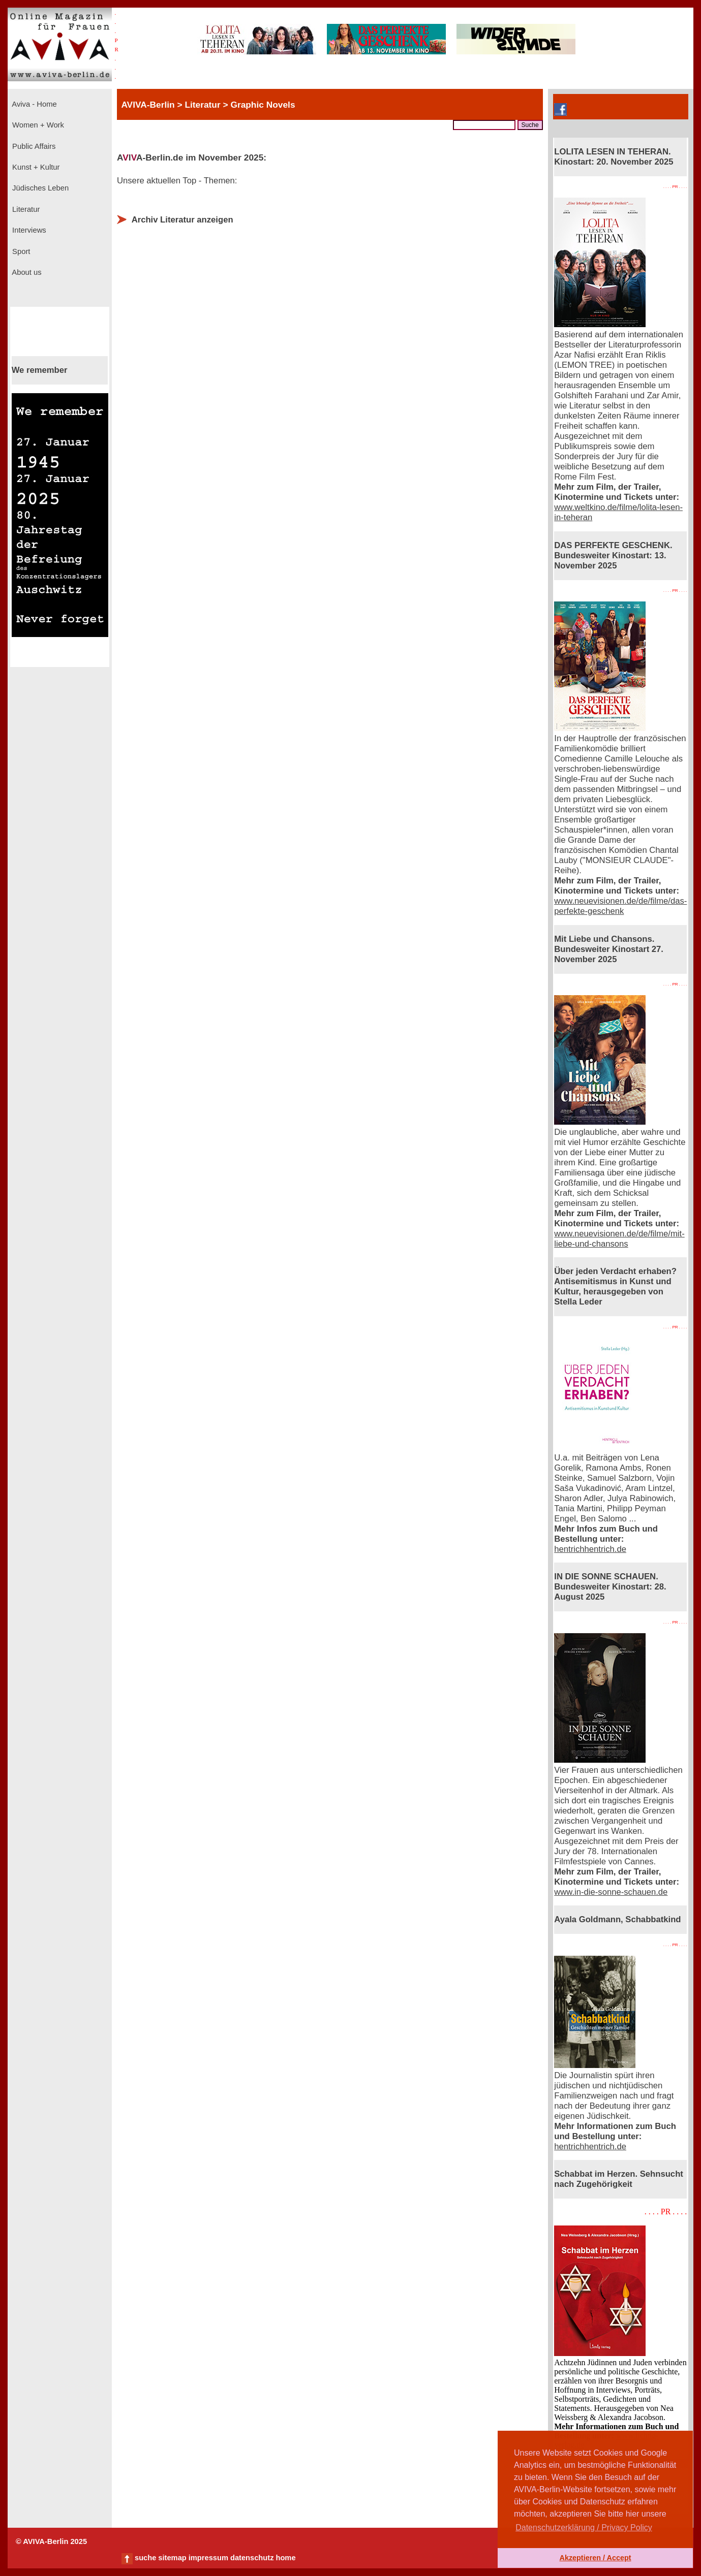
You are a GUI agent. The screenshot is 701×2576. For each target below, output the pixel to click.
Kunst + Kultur (34, 167)
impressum (208, 2558)
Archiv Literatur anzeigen (182, 220)
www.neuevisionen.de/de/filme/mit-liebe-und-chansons (619, 1239)
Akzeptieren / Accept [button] (595, 2558)
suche (145, 2558)
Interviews (28, 230)
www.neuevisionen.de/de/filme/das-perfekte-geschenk (620, 906)
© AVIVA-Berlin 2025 (51, 2541)
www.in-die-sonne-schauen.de (610, 1892)
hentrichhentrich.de (590, 1549)
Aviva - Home (33, 104)
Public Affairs (32, 146)
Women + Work (37, 125)
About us (26, 272)
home (285, 2558)
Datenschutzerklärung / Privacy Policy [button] (583, 2527)
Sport (20, 251)
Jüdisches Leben (39, 188)
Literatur (25, 209)
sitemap (172, 2558)
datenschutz (252, 2558)
